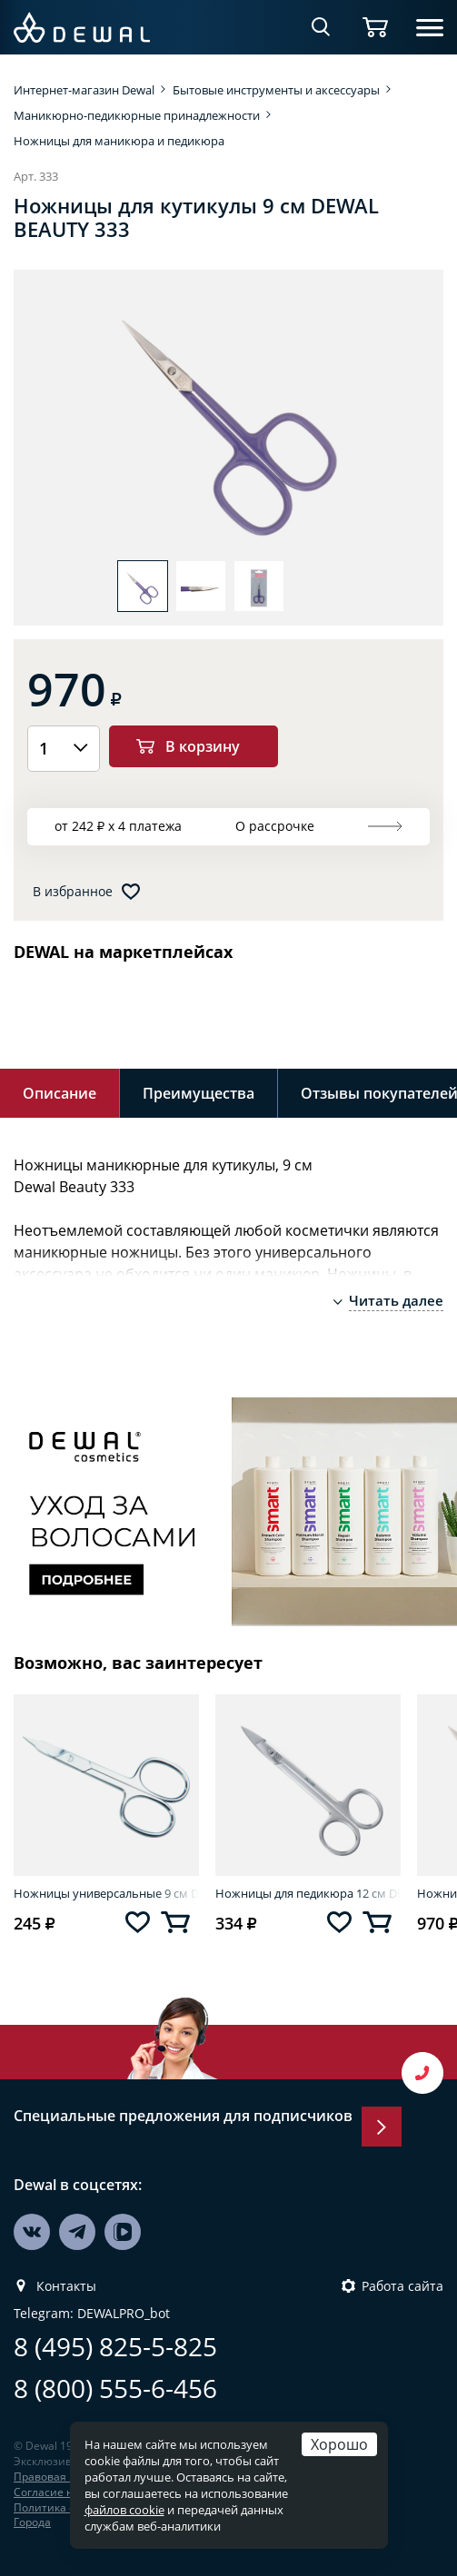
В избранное (73, 892)
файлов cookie (124, 2510)
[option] (228, 424)
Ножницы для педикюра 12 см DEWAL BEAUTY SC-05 (308, 1893)
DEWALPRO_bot (123, 2314)
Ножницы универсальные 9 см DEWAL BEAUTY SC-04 (106, 1893)
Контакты (66, 2286)
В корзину (202, 745)
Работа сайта (402, 2286)
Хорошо (339, 2443)
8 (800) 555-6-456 (115, 2388)
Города (32, 2522)
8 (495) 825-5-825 (115, 2346)
